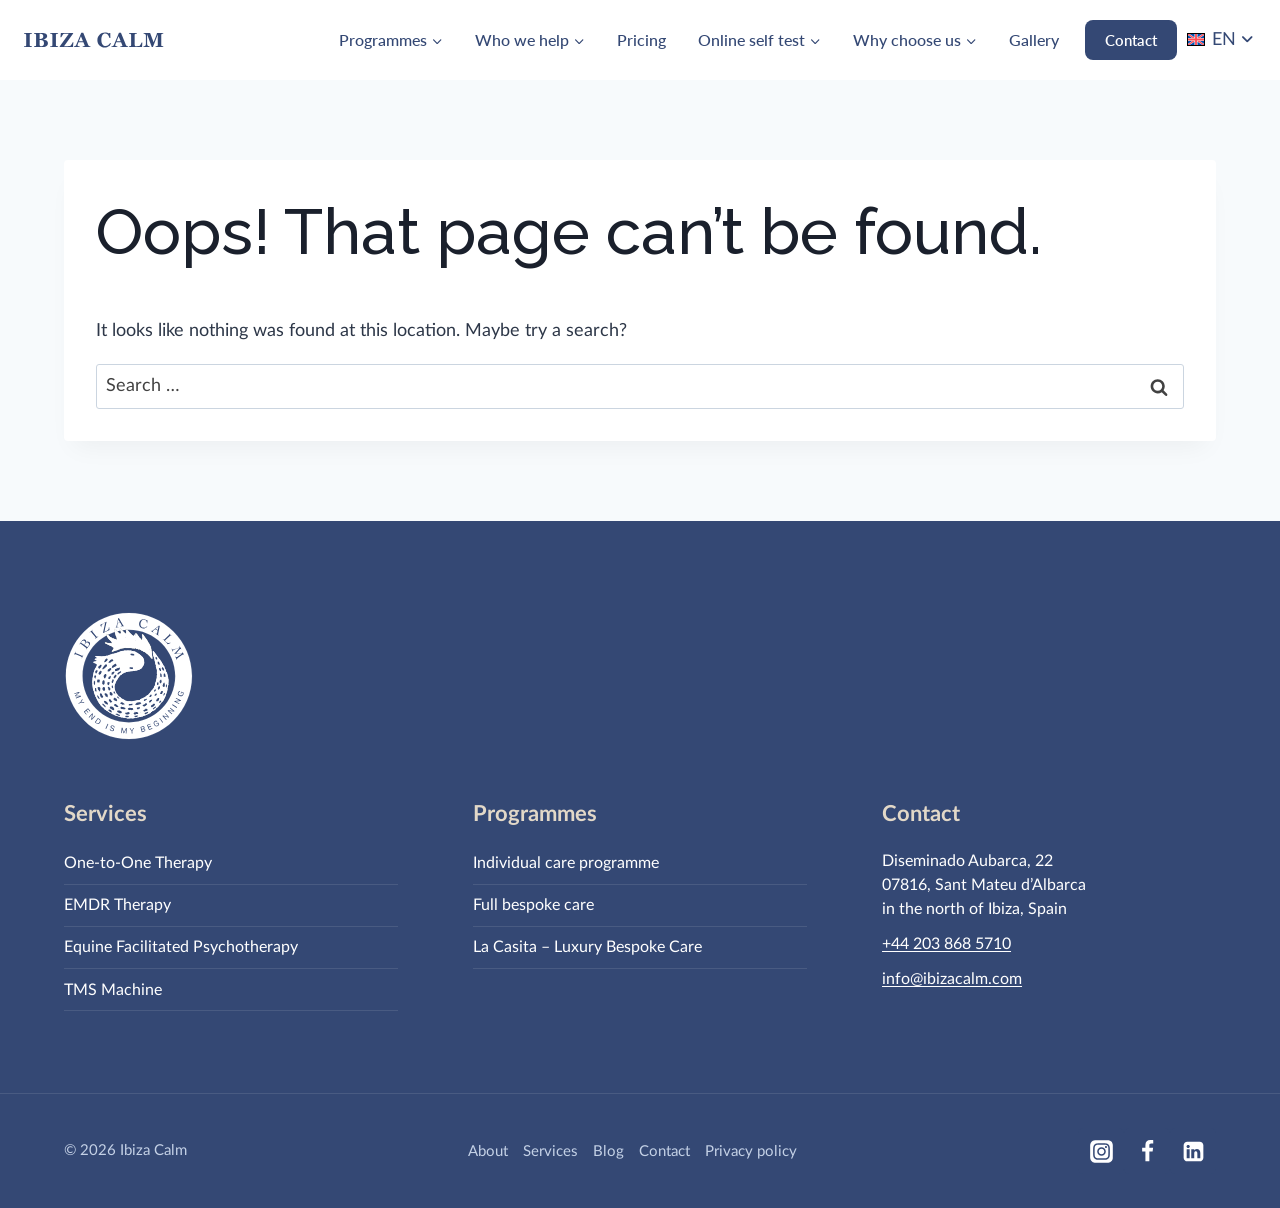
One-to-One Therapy (138, 863)
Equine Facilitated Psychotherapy (181, 947)
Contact (1131, 40)
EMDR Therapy (117, 905)
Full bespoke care (533, 905)
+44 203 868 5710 (946, 944)
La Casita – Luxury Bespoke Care (587, 947)
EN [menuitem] (1224, 40)
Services (550, 1151)
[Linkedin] (1193, 1151)
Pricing (641, 39)
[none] (1221, 40)
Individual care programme (566, 863)
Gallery (1034, 39)
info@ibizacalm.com (952, 979)
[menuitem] (1221, 40)
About (488, 1151)
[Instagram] (1101, 1151)
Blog (608, 1151)
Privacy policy (751, 1151)
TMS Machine (113, 990)
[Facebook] (1147, 1151)
